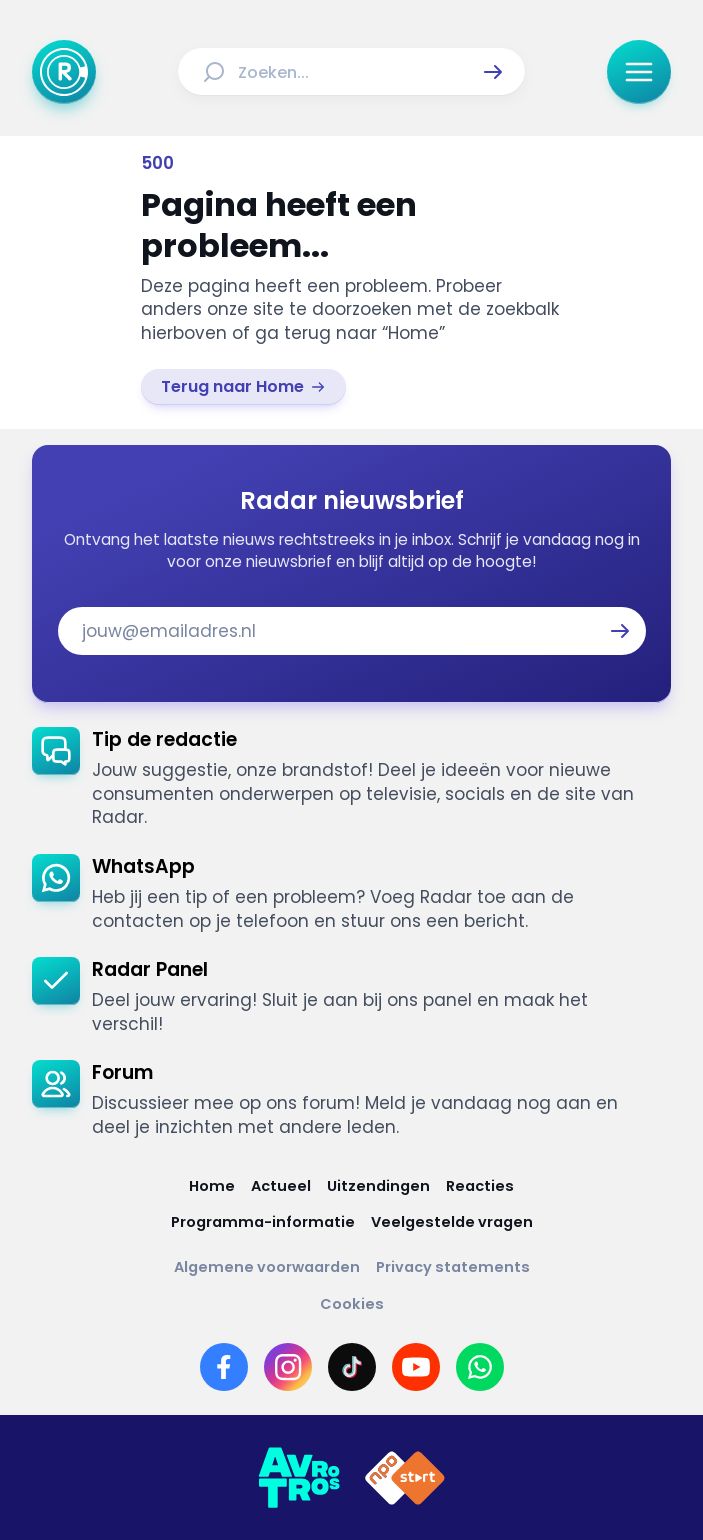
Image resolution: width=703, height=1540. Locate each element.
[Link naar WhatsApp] (480, 1367)
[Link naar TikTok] (352, 1367)
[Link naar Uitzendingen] (378, 1186)
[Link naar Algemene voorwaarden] (267, 1267)
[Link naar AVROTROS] (299, 1478)
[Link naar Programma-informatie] (263, 1222)
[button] (493, 72)
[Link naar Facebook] (224, 1367)
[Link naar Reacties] (480, 1186)
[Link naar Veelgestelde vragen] (452, 1222)
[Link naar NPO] (405, 1478)
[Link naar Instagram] (288, 1367)
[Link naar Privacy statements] (453, 1267)
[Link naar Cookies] (352, 1304)
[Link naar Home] (212, 1186)
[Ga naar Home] (64, 72)
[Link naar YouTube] (416, 1367)
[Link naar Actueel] (281, 1186)
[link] (243, 387)
